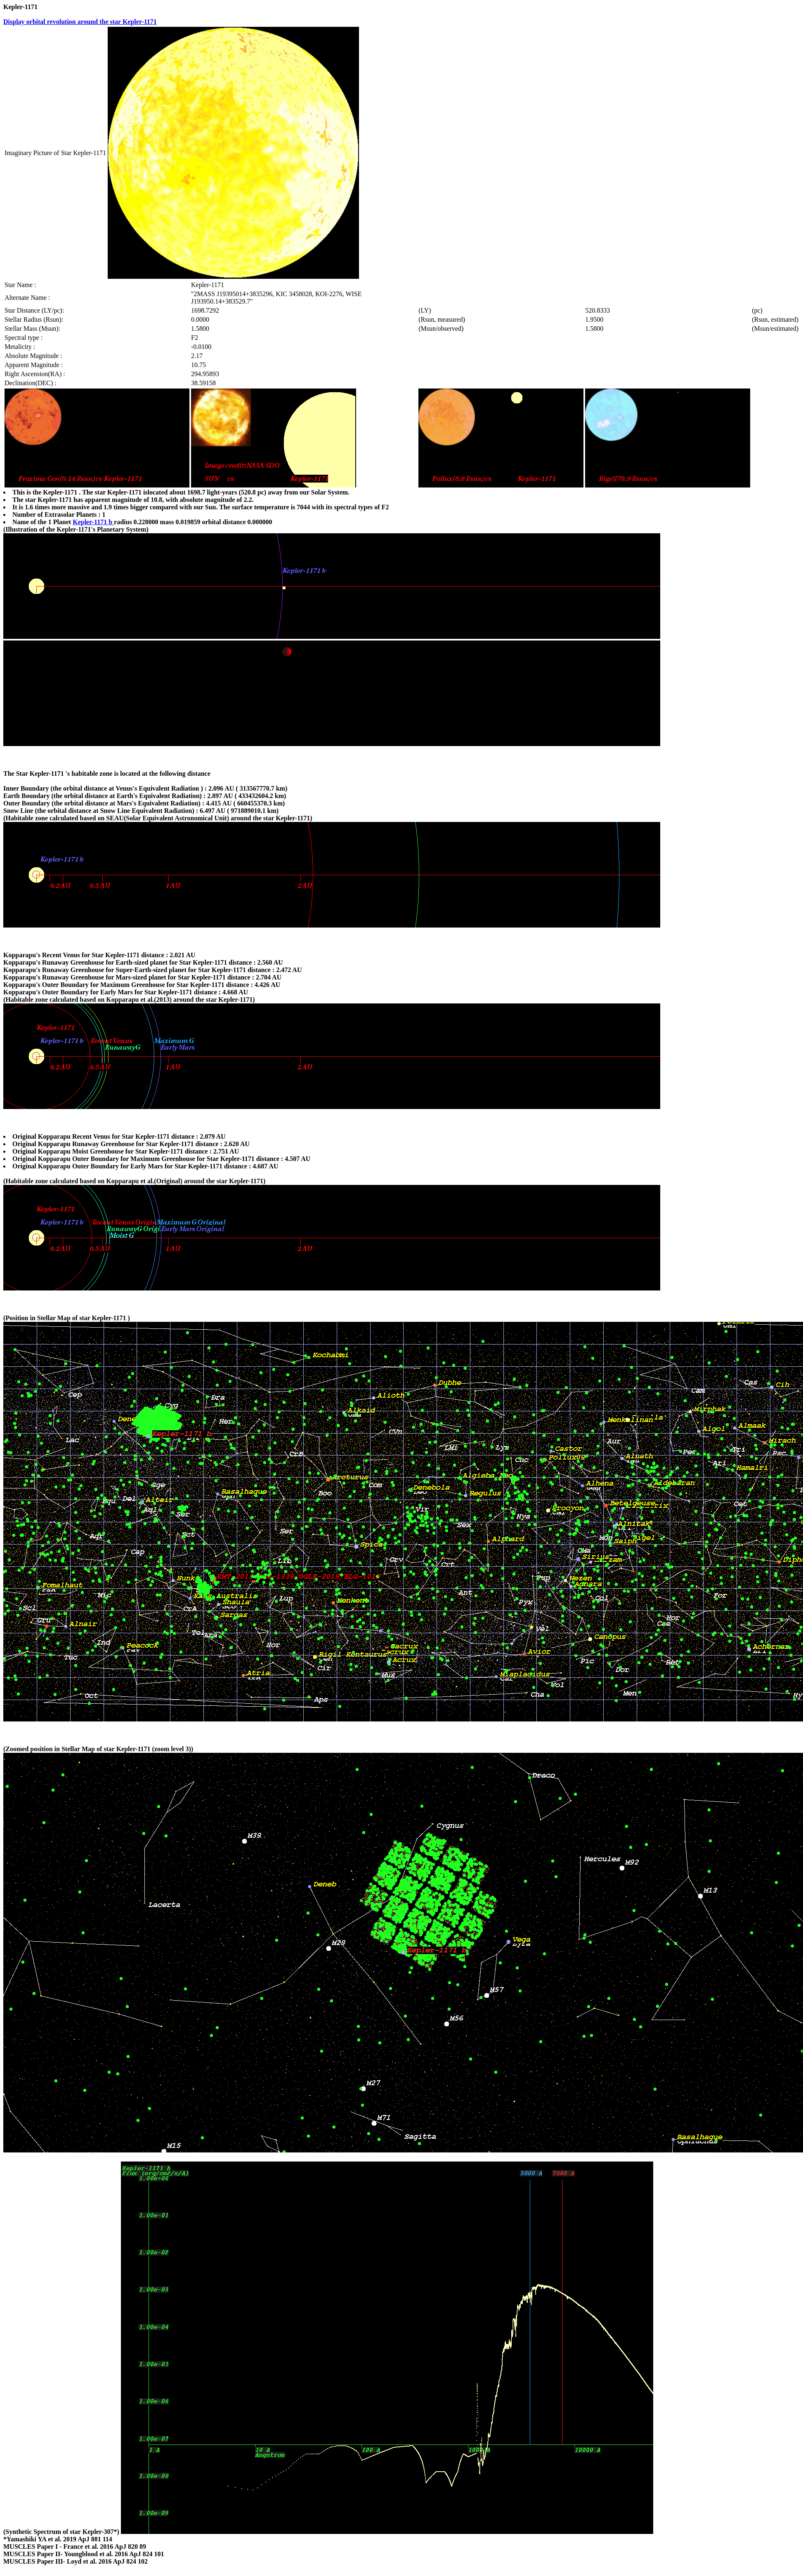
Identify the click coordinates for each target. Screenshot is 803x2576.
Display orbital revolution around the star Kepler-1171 (80, 21)
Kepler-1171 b (93, 521)
